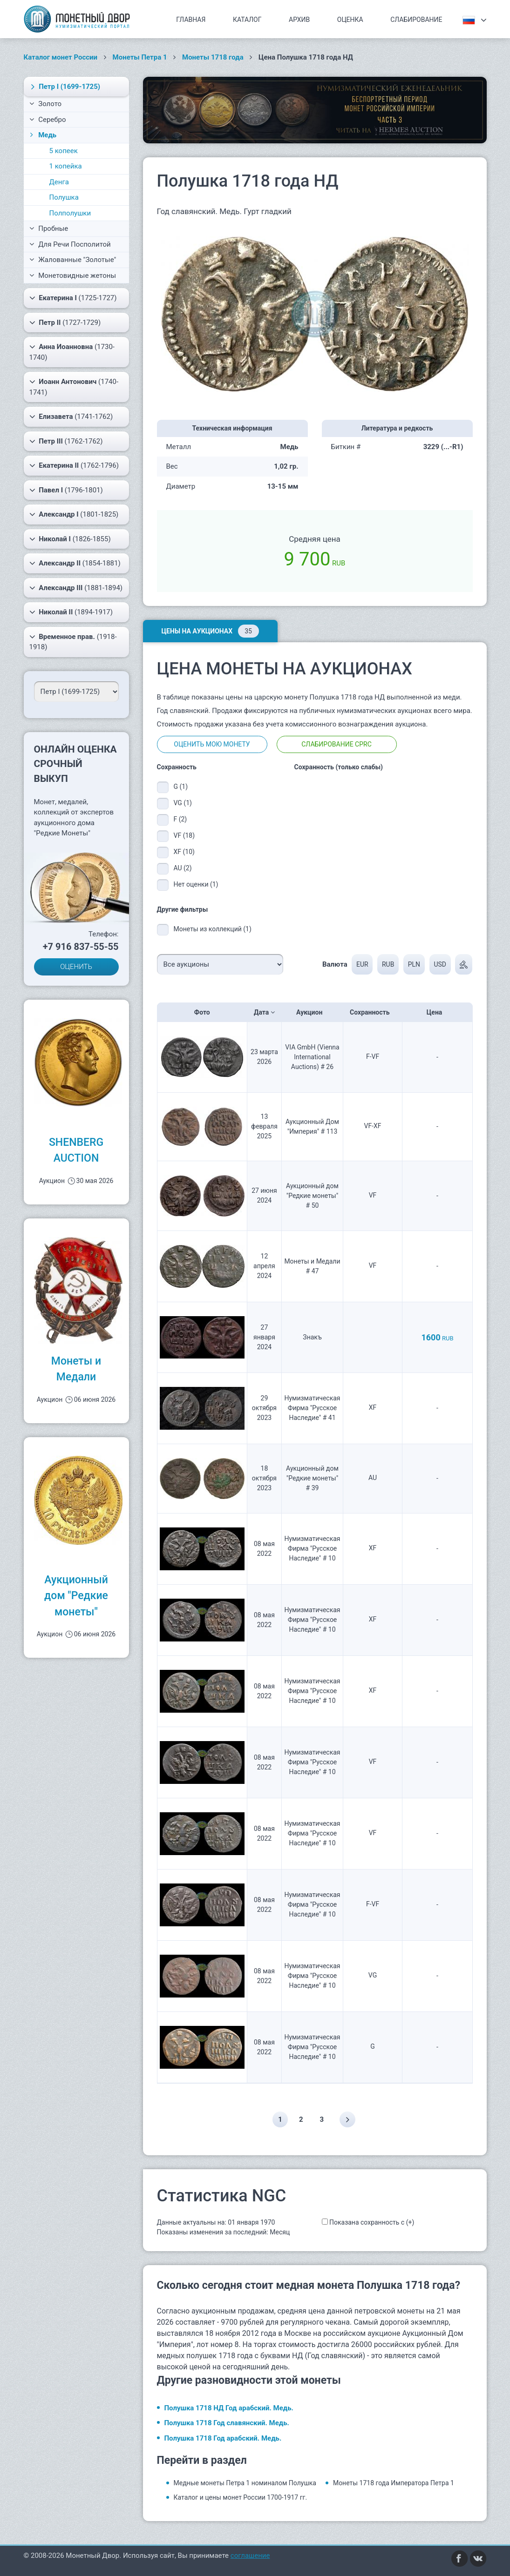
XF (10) (184, 851)
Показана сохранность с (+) (371, 2222)
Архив (299, 19)
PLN (414, 964)
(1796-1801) (66, 490)
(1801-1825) (74, 514)
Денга (59, 182)
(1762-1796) (74, 465)
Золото (45, 104)
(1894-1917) (71, 612)
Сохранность (372, 1012)
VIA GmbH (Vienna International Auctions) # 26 (312, 1056)
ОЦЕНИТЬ (76, 966)
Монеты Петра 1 (140, 57)
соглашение (250, 2555)
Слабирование (416, 19)
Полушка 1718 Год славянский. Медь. (226, 2423)
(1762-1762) (66, 441)
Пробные (48, 228)
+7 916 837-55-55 (81, 946)
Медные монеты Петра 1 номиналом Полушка (245, 2483)
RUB (387, 964)
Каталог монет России (61, 57)
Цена (437, 1012)
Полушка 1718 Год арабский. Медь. (223, 2438)
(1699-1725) (63, 86)
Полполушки (70, 213)
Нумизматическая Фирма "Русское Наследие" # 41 (312, 1407)
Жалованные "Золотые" (72, 260)
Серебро (47, 119)
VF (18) (184, 835)
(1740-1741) (74, 386)
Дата (264, 1012)
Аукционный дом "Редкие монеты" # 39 (312, 1478)
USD (440, 964)
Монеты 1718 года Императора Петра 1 (393, 2483)
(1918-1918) (73, 641)
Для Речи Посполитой (70, 244)
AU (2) (183, 868)
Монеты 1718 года (213, 57)
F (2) (180, 819)
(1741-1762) (71, 416)
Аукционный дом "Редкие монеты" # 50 (312, 1195)
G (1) (181, 786)
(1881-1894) (76, 587)
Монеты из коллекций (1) (213, 929)
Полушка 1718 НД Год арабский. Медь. (228, 2408)
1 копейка (65, 166)
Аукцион (312, 1012)
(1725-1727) (73, 298)
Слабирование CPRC (336, 744)
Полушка (64, 197)
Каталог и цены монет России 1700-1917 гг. (240, 2497)
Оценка (350, 19)
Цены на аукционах (210, 631)
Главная (190, 19)
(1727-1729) (65, 322)
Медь (42, 135)
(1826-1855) (70, 539)
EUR (362, 964)
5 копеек (63, 151)
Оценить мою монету (212, 744)
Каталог (247, 19)
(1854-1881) (75, 563)
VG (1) (183, 803)
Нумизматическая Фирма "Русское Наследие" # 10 (312, 1548)
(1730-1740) (72, 351)
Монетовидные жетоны (72, 275)
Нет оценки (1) (196, 884)
